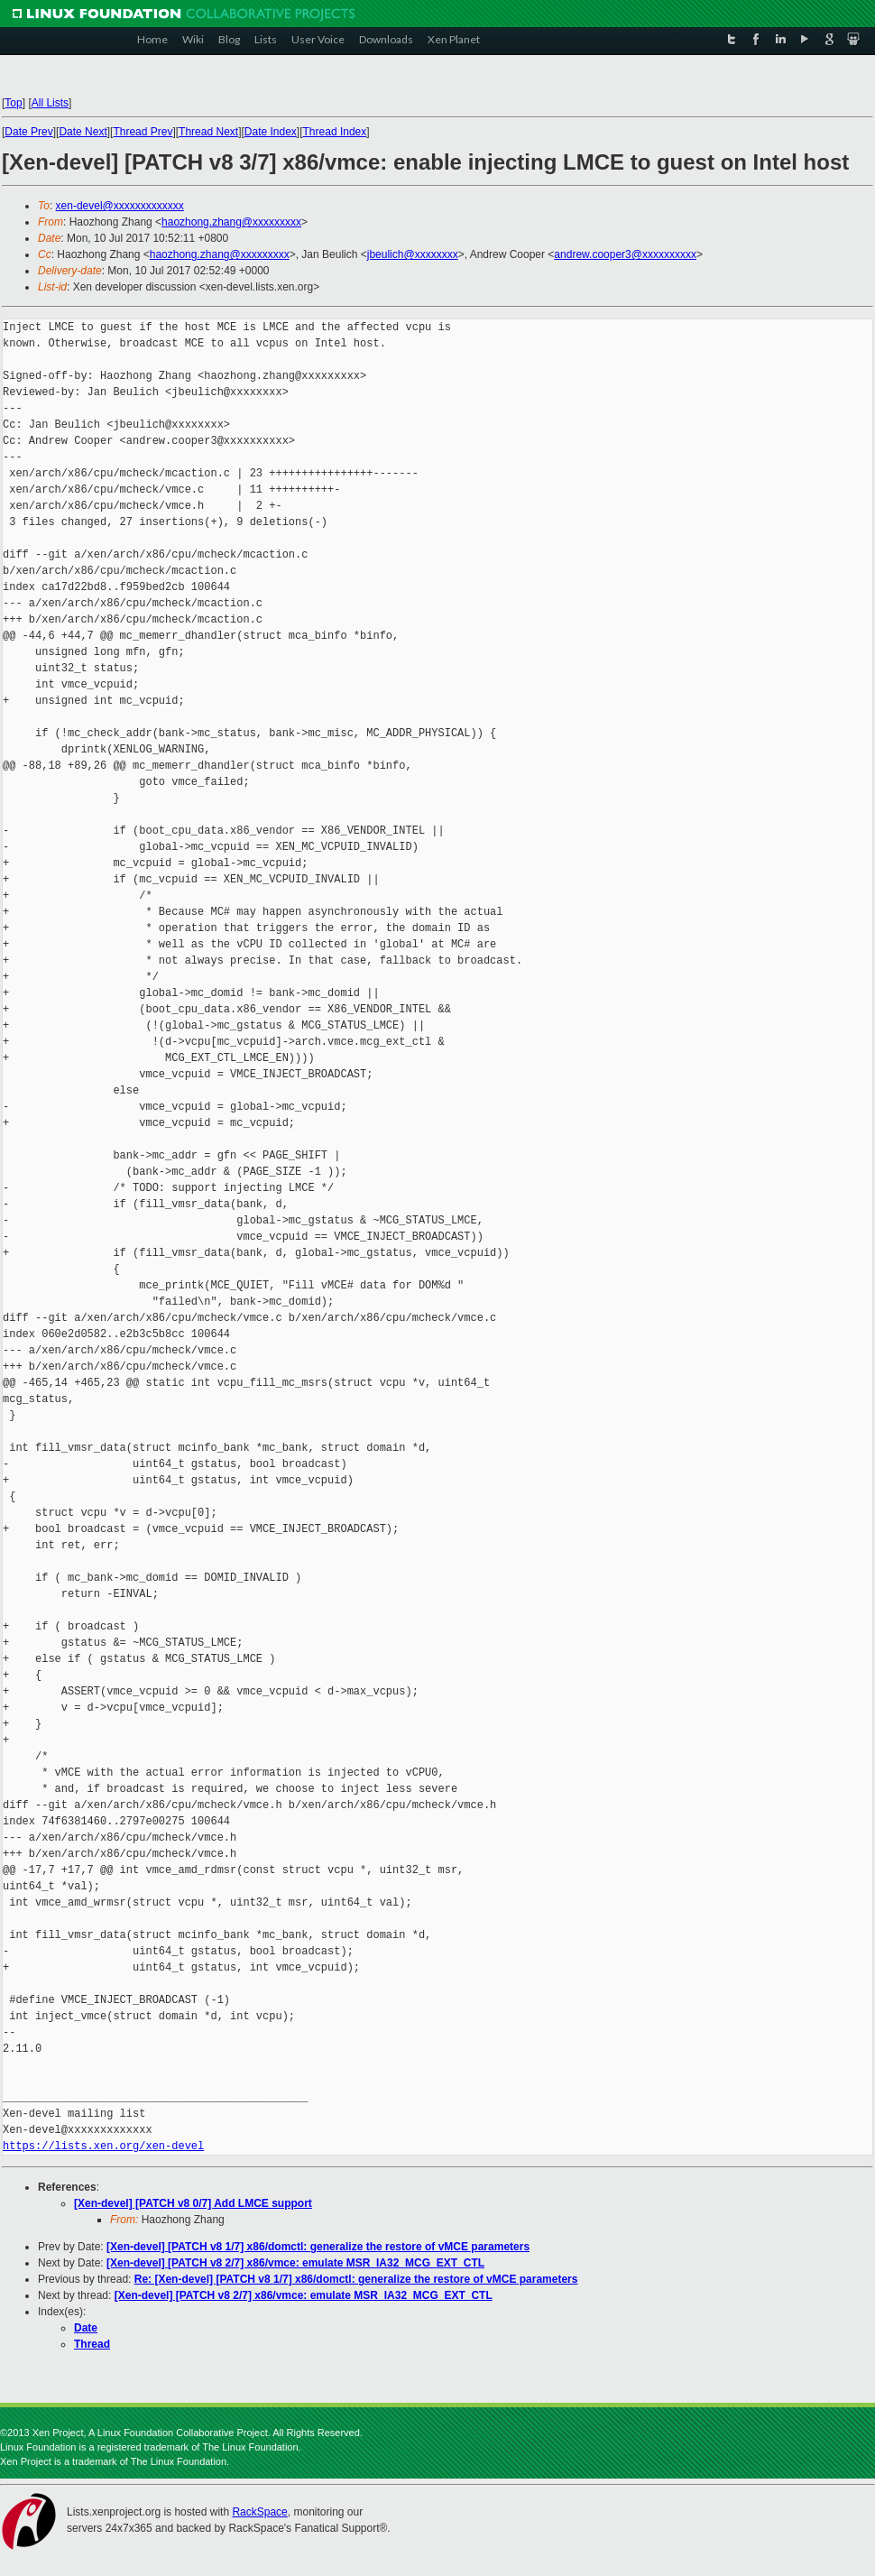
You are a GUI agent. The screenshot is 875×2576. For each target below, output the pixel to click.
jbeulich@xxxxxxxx (412, 254)
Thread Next (208, 131)
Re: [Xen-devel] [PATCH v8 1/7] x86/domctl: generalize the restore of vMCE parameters (356, 2279)
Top (13, 103)
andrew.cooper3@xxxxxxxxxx (625, 254)
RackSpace (259, 2512)
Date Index (270, 131)
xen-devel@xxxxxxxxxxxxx (120, 205)
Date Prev (28, 131)
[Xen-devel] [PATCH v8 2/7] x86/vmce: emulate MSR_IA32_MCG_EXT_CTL (295, 2263)
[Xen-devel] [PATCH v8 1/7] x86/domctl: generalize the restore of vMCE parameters (318, 2246)
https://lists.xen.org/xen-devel (103, 2146)
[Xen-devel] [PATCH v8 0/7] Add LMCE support (193, 2203)
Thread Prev (142, 131)
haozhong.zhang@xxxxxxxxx (231, 222)
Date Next (82, 131)
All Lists (50, 103)
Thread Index (335, 131)
